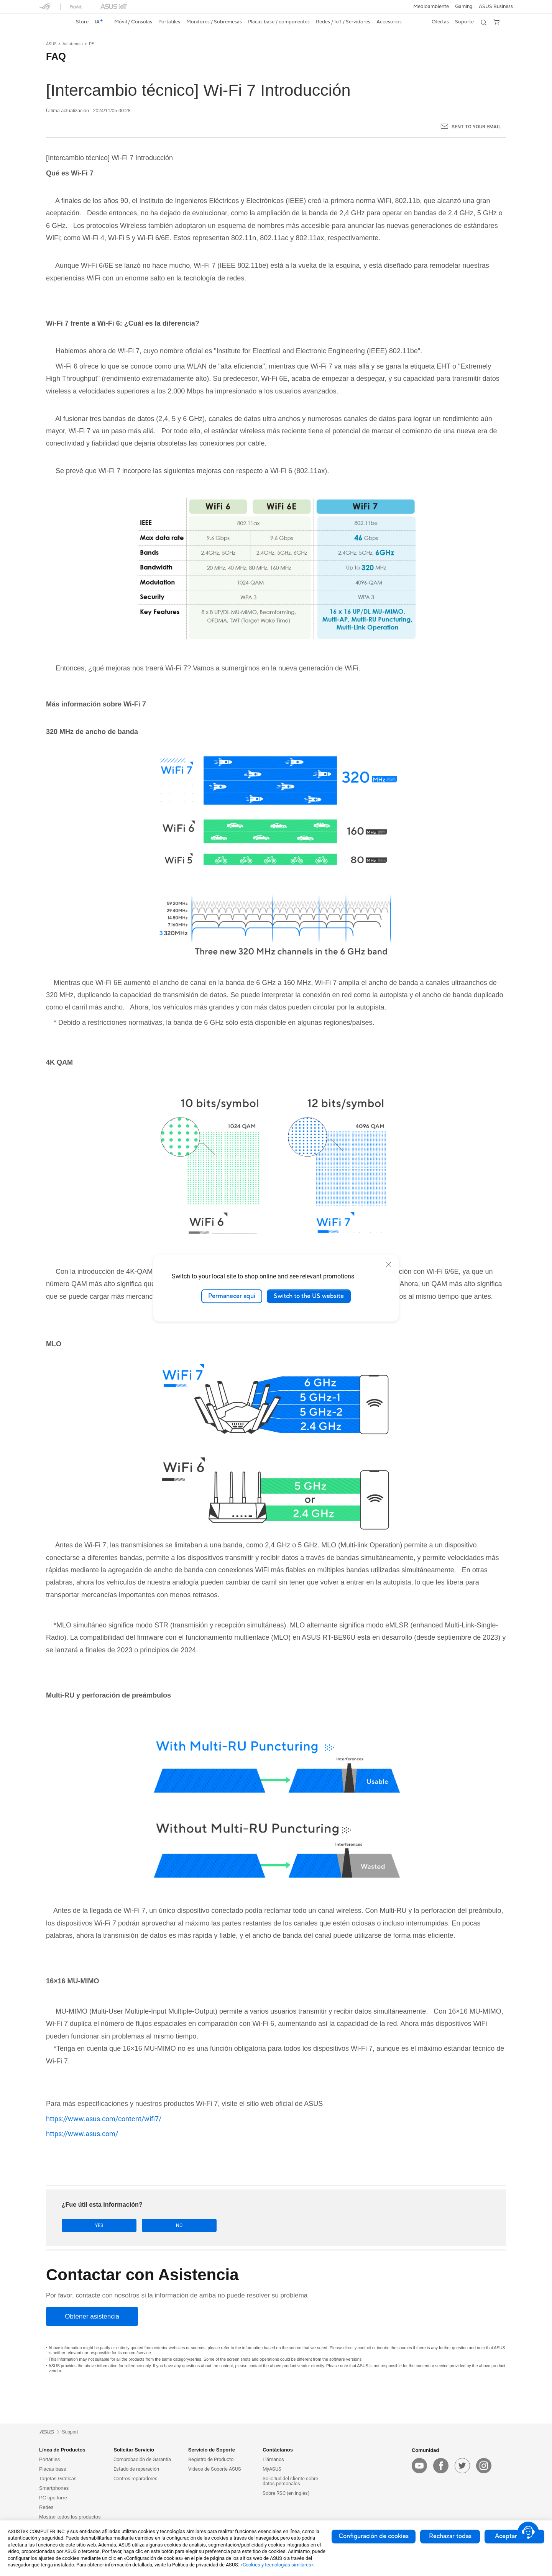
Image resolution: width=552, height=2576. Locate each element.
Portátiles (49, 2459)
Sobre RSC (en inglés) (286, 2493)
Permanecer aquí (231, 1296)
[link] (52, 22)
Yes (85, 2226)
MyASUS (272, 2469)
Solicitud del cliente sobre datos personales (290, 2481)
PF (91, 43)
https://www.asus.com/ (82, 2134)
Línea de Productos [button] (62, 2450)
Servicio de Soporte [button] (211, 2450)
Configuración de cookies (373, 2536)
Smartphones (54, 2488)
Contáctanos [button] (278, 2450)
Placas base (52, 2469)
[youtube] (419, 2466)
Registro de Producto (210, 2459)
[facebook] (441, 2466)
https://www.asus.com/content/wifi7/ (103, 2119)
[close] (389, 1264)
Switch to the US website (309, 1296)
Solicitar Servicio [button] (133, 2450)
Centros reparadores (135, 2478)
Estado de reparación (136, 2469)
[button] (464, 6)
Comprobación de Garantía (142, 2459)
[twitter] (462, 2466)
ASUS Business (496, 6)
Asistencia (72, 43)
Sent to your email (476, 126)
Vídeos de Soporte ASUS (214, 2469)
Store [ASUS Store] (82, 22)
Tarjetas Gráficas (58, 2478)
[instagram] (483, 2466)
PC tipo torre (53, 2498)
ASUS (51, 43)
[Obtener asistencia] (92, 2316)
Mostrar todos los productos (69, 2517)
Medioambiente (431, 6)
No (138, 2226)
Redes (46, 2507)
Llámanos (273, 2459)
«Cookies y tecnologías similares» (277, 2565)
